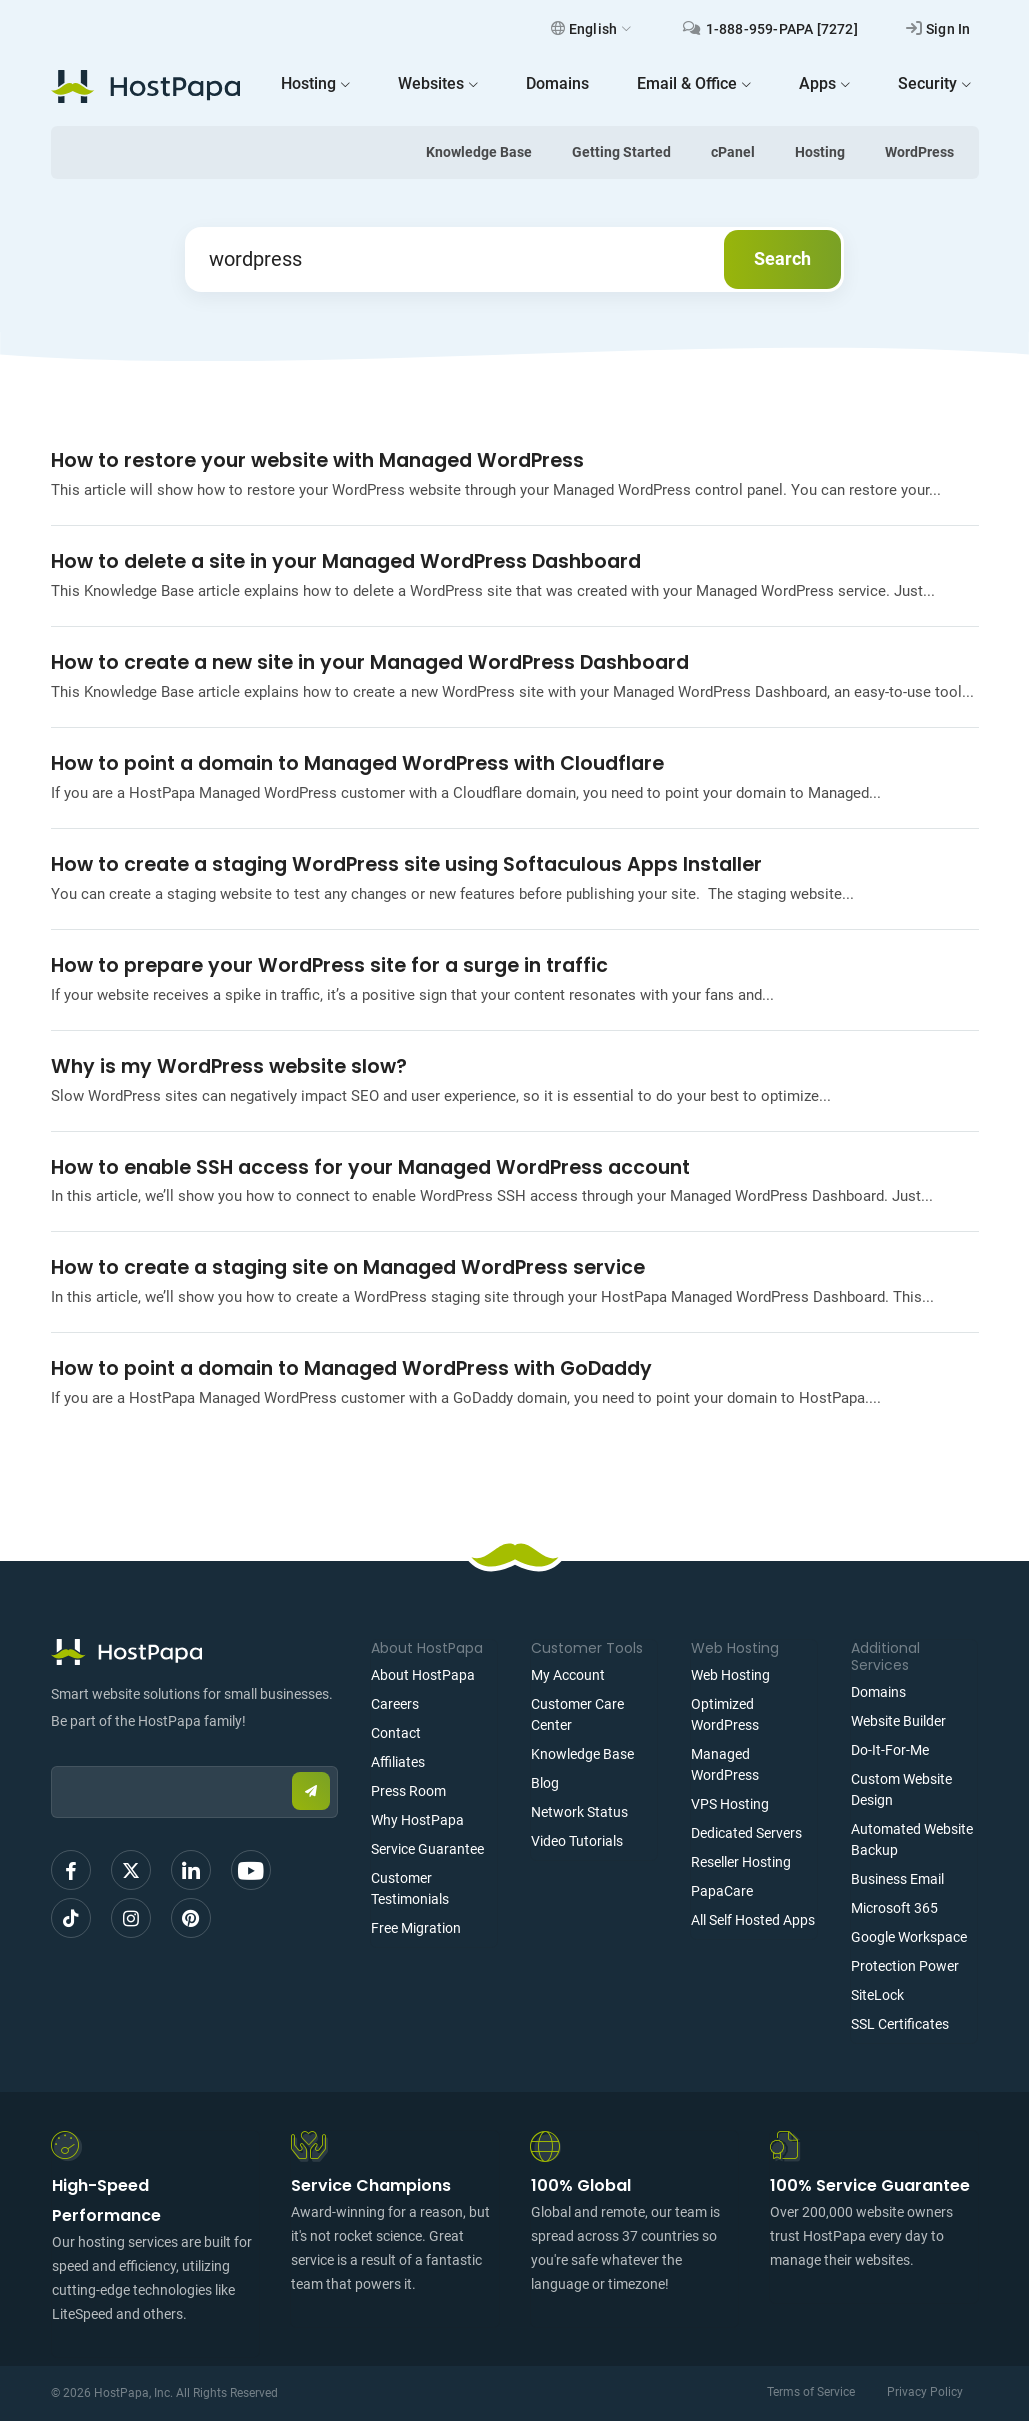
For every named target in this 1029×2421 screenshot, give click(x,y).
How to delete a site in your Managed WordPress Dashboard (346, 561)
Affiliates (398, 1762)
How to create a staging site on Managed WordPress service (348, 1267)
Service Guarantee (427, 1849)
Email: (51, 1756)
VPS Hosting (730, 1804)
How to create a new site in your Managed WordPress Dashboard (370, 662)
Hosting (820, 152)
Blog (545, 1783)
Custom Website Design (901, 1789)
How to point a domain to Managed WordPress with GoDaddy (351, 1368)
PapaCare (722, 1891)
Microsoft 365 (894, 1908)
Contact (396, 1733)
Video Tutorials (577, 1841)
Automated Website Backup (912, 1839)
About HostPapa (423, 1675)
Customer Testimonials (410, 1888)
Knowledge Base (479, 152)
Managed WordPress (725, 1764)
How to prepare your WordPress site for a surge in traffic (329, 965)
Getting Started (621, 152)
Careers (395, 1704)
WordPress (919, 152)
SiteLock (877, 1995)
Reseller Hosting (741, 1862)
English (591, 29)
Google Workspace (909, 1937)
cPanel (733, 152)
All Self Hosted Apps (753, 1920)
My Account (568, 1675)
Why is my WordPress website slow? (229, 1066)
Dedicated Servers (746, 1833)
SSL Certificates (900, 2024)
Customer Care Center (577, 1714)
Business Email (897, 1879)
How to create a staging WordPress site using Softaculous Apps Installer (406, 864)
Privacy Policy (925, 2392)
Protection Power (905, 1966)
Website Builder (898, 1721)
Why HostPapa (417, 1820)
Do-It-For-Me (890, 1750)
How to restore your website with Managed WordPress (317, 460)
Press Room (408, 1791)
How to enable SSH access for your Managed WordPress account (370, 1167)
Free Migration (416, 1928)
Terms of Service (811, 2392)
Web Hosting (730, 1675)
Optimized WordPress (725, 1714)
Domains (878, 1692)
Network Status (579, 1812)
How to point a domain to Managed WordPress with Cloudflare (357, 763)
